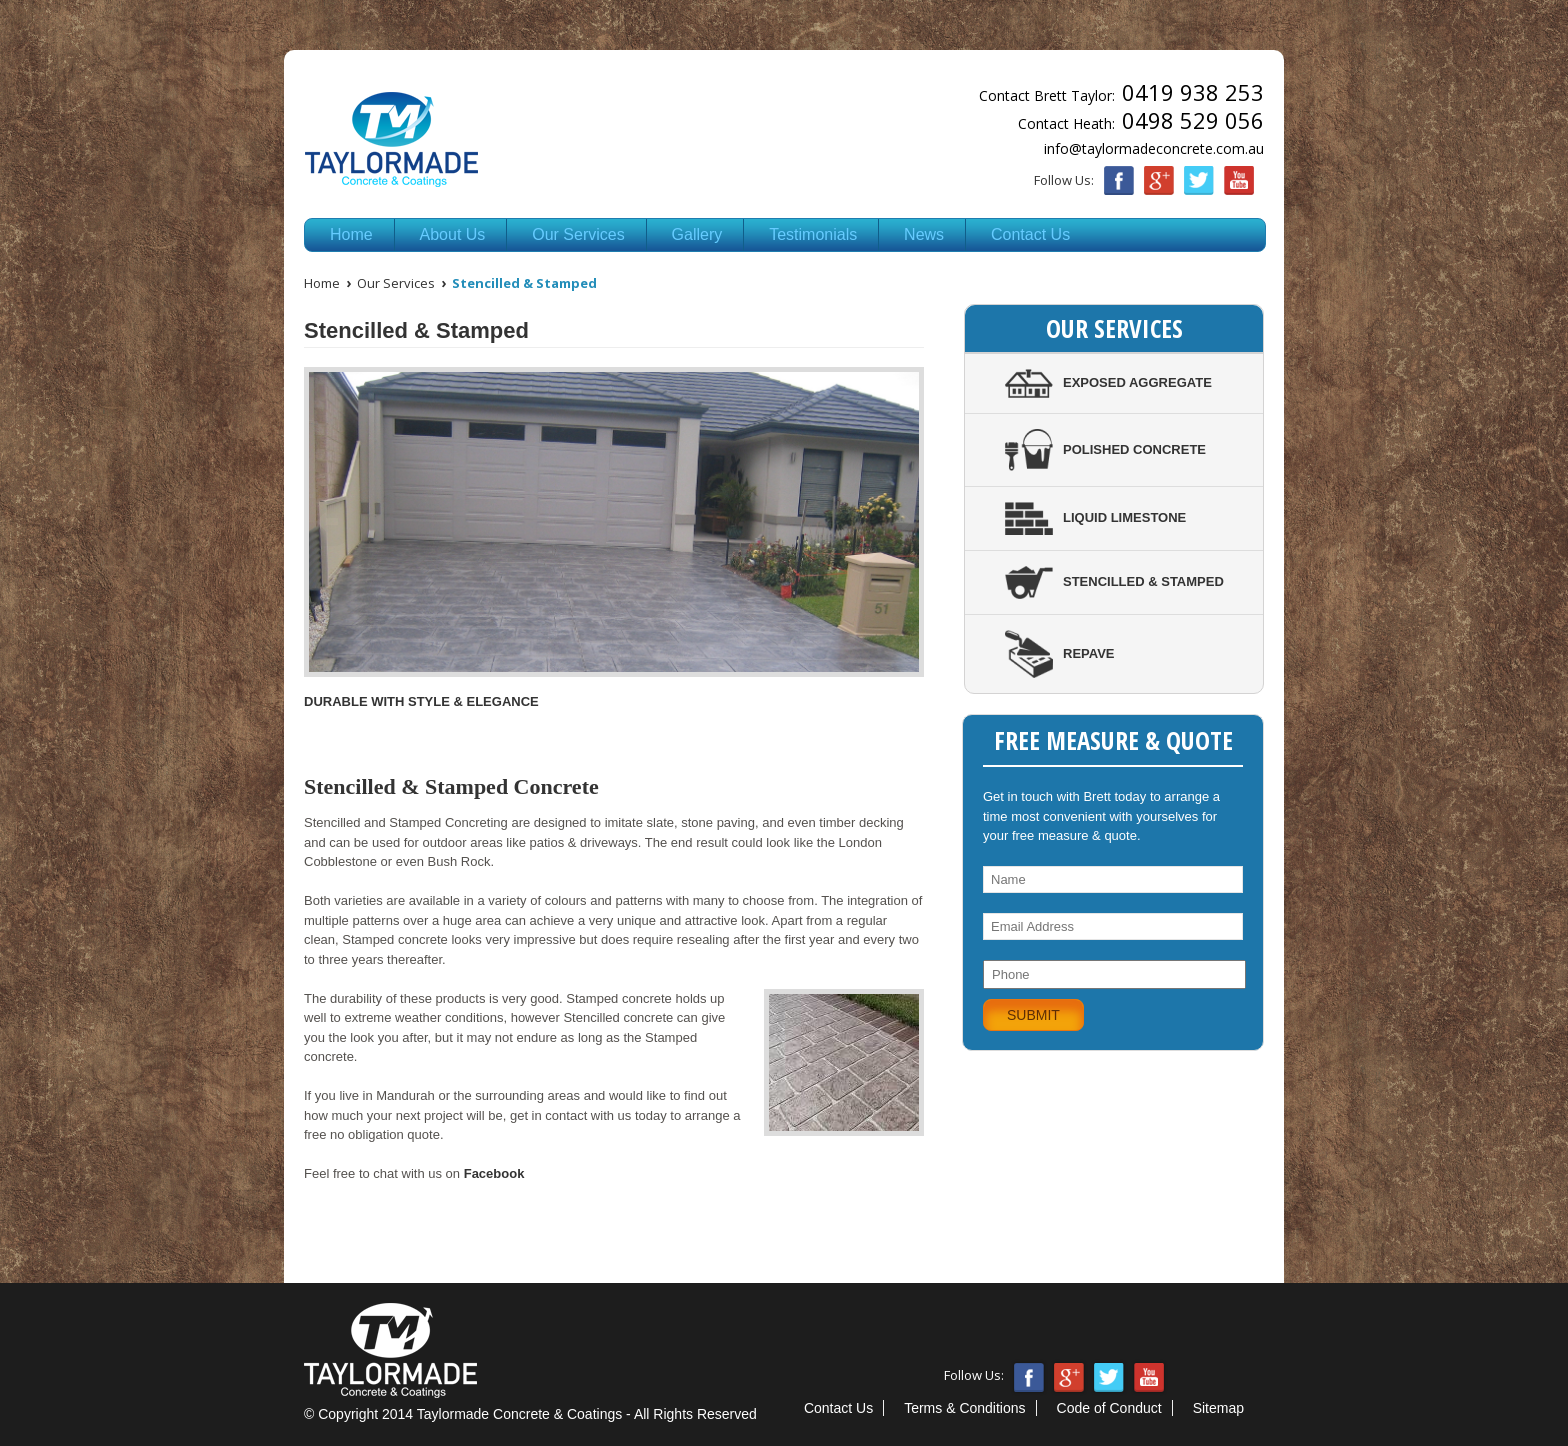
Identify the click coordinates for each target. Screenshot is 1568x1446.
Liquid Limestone (1095, 517)
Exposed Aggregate (1108, 382)
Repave (1060, 653)
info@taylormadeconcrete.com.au (1154, 148)
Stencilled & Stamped (1114, 581)
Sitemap (1218, 1408)
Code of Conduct (1109, 1408)
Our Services (578, 234)
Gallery (697, 234)
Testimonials (813, 234)
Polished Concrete (1105, 449)
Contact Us (1030, 234)
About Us (453, 234)
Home (351, 234)
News (924, 234)
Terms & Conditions (964, 1408)
